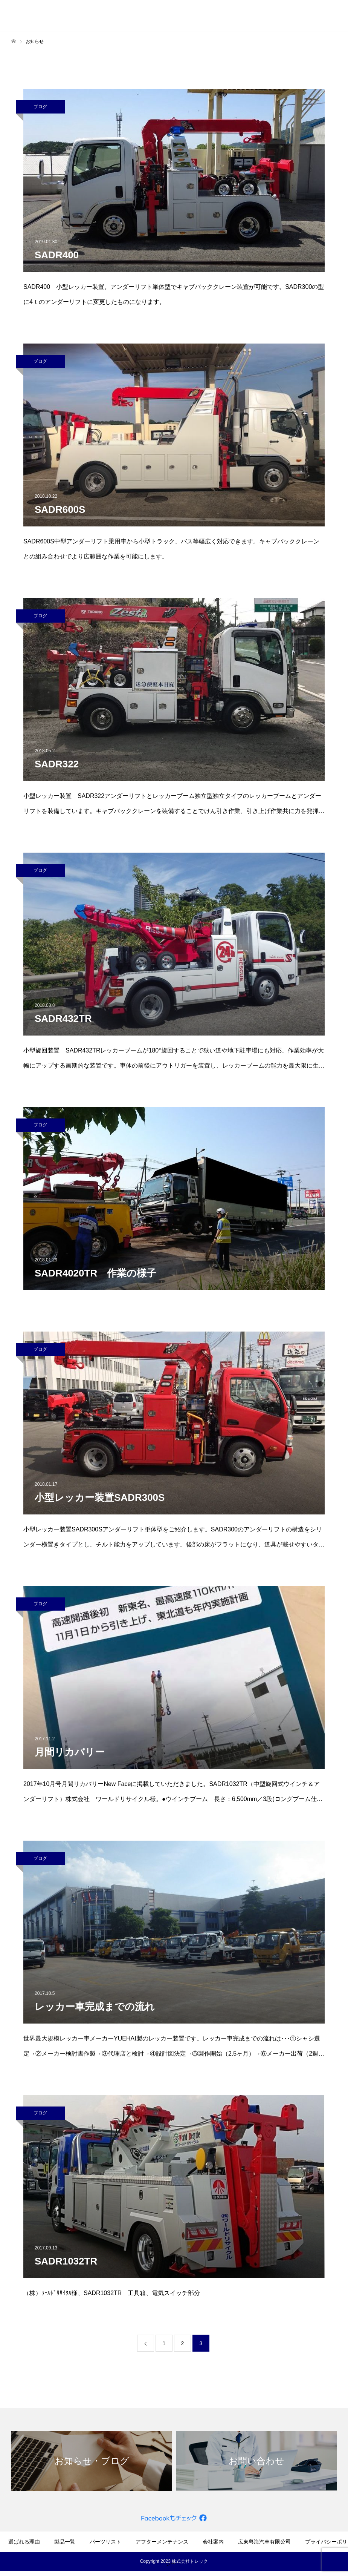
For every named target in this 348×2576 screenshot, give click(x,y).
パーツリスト (105, 2542)
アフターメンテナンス (162, 2542)
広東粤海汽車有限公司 (264, 2542)
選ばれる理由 (24, 2542)
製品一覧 (64, 2542)
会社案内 (213, 2542)
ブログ (40, 106)
